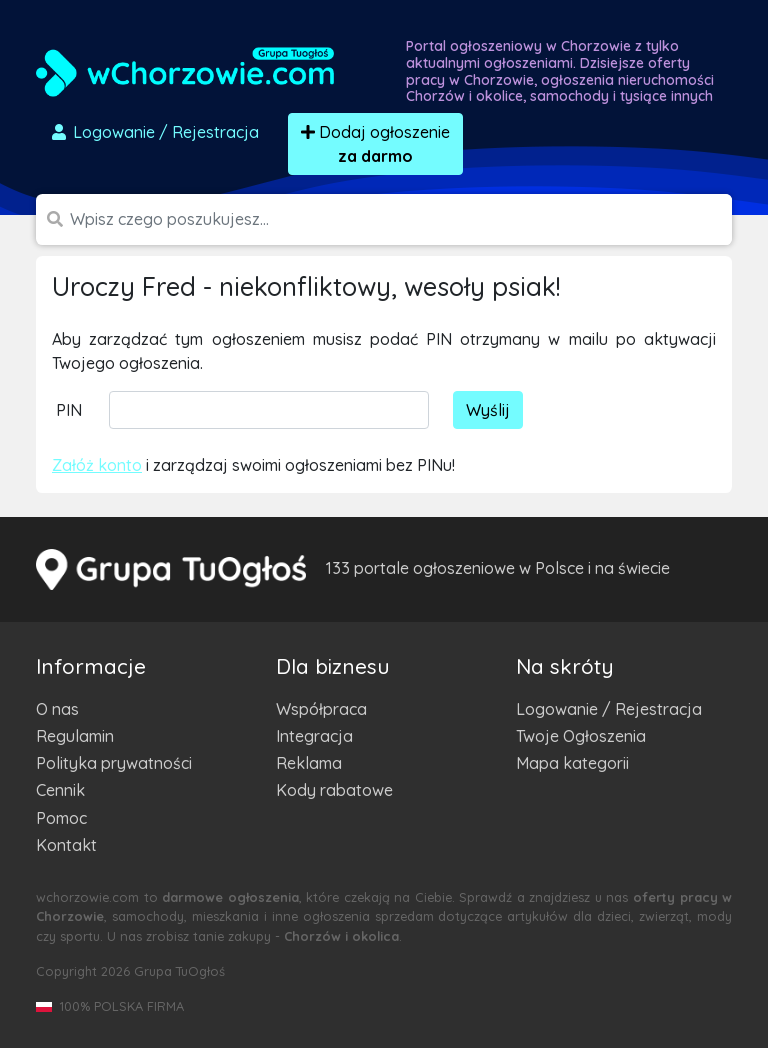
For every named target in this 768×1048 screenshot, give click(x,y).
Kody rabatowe (334, 790)
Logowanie (154, 132)
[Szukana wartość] (401, 219)
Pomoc (61, 818)
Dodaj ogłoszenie (375, 144)
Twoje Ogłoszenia (581, 736)
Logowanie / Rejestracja (609, 709)
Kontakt (66, 845)
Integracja (314, 736)
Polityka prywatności (114, 763)
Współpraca (321, 709)
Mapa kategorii (572, 763)
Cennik (60, 790)
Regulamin (75, 736)
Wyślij (488, 410)
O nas (57, 709)
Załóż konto (97, 465)
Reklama (309, 763)
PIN (69, 410)
